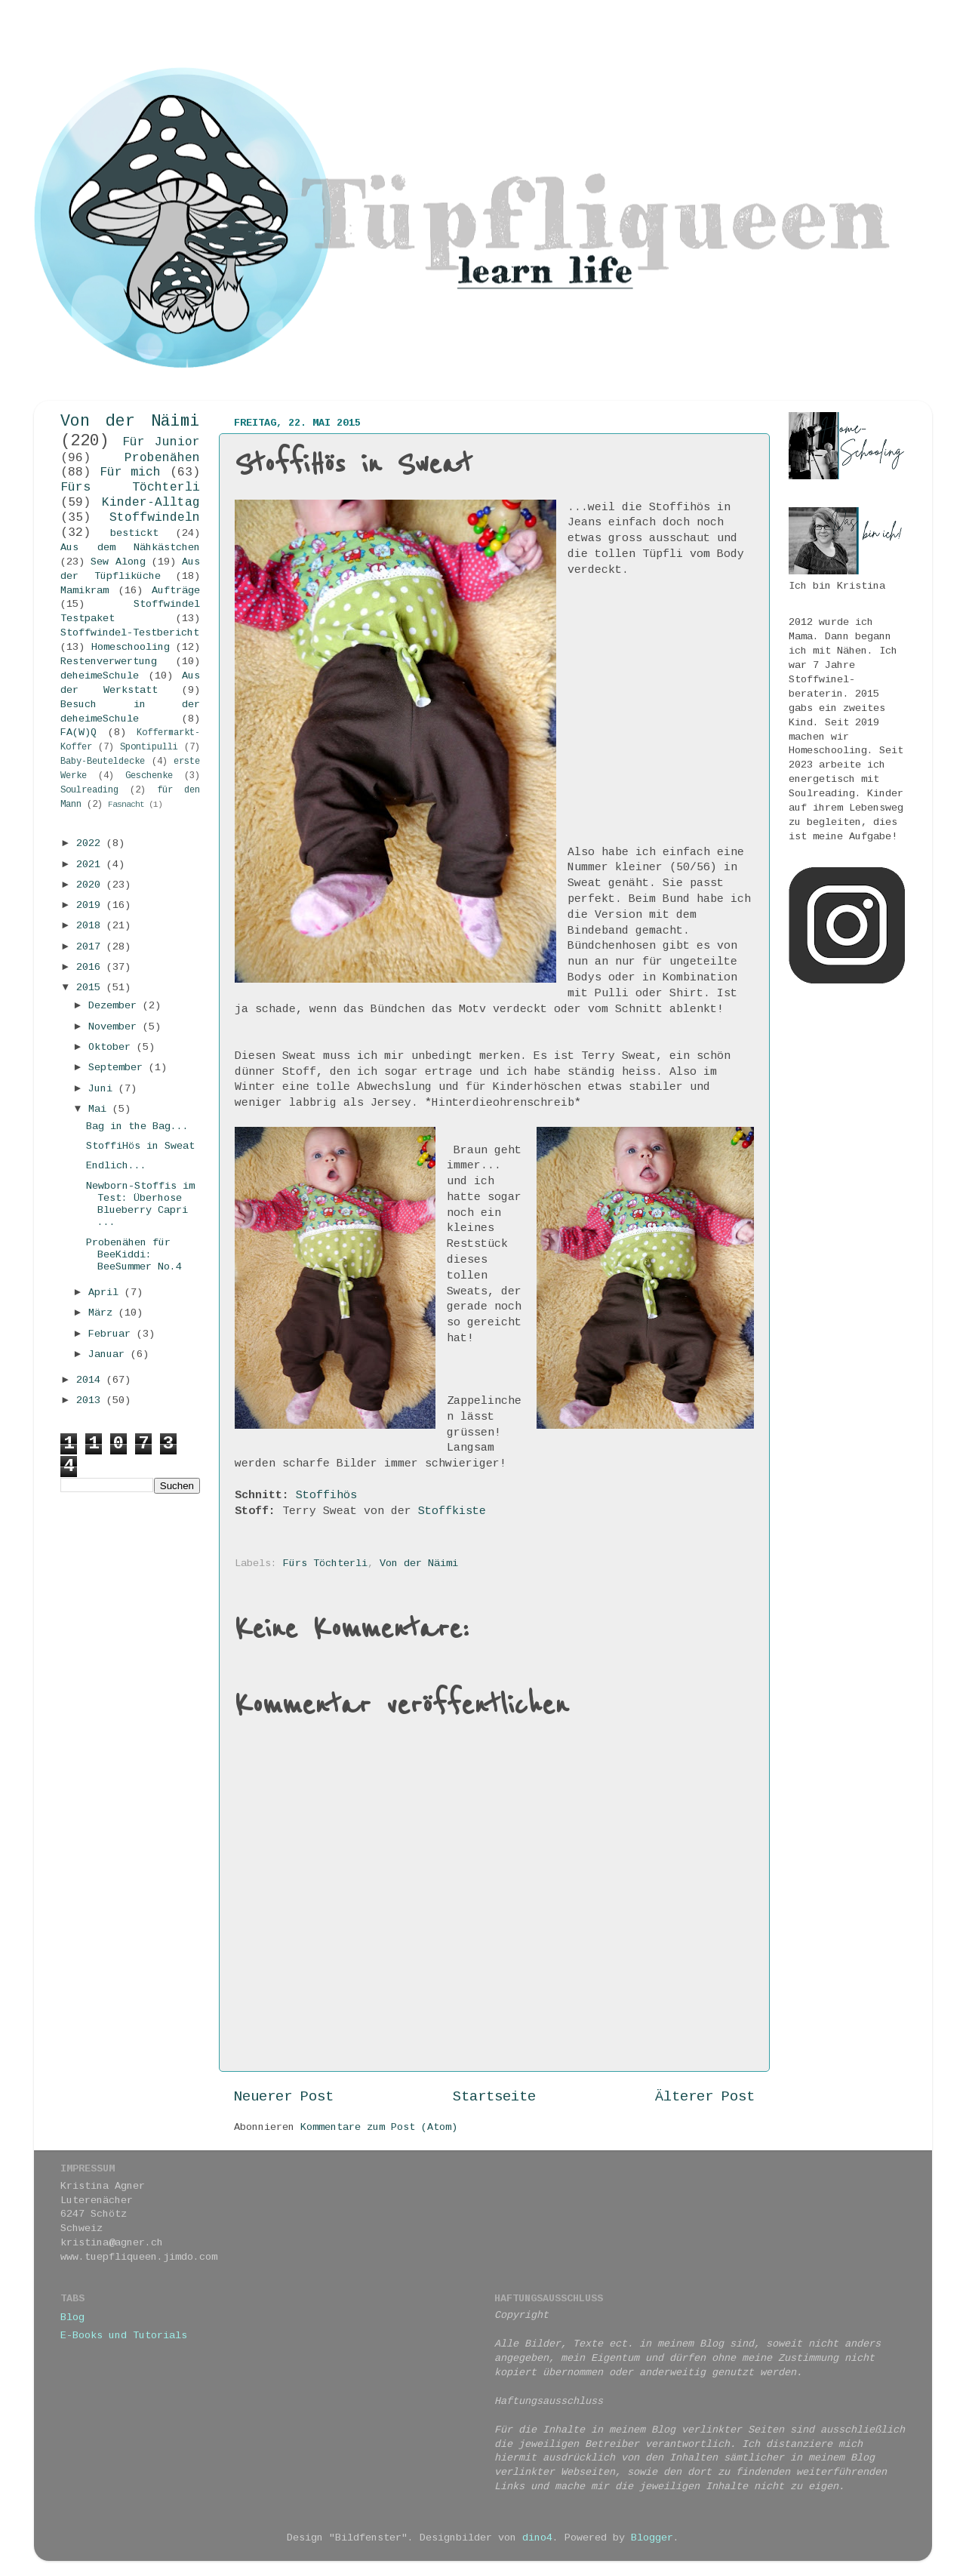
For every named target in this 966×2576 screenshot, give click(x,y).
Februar (112, 1334)
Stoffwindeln (154, 518)
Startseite (494, 2096)
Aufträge (176, 590)
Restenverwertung (108, 661)
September (118, 1067)
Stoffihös (326, 1495)
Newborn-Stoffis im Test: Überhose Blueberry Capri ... (140, 1204)
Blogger (652, 2538)
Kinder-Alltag (151, 502)
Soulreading (89, 790)
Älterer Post (705, 2096)
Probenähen (162, 458)
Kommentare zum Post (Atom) (378, 2127)
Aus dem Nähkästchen (130, 547)
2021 (91, 864)
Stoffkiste (452, 1511)
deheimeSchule (99, 676)
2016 (91, 967)
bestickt (134, 533)
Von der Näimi (419, 1563)
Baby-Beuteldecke (102, 761)
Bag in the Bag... (137, 1126)
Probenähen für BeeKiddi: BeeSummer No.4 (134, 1255)
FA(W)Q (78, 732)
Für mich (131, 472)
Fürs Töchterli (325, 1563)
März (103, 1313)
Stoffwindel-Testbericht (129, 633)
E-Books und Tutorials (123, 2335)
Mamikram (84, 590)
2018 (91, 925)
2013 (91, 1400)
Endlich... (116, 1165)
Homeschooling (130, 647)
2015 (91, 987)
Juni (103, 1088)
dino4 (537, 2538)
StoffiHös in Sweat (140, 1146)
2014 (91, 1380)
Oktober (112, 1047)
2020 (91, 885)
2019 (91, 905)
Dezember (115, 1005)
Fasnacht (126, 804)
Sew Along (118, 562)
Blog (72, 2317)
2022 (91, 843)
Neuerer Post (284, 2096)
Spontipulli (149, 747)
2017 (91, 947)
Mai (100, 1109)
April (106, 1292)
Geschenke (149, 776)
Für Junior (161, 442)
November (115, 1027)
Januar (109, 1354)
